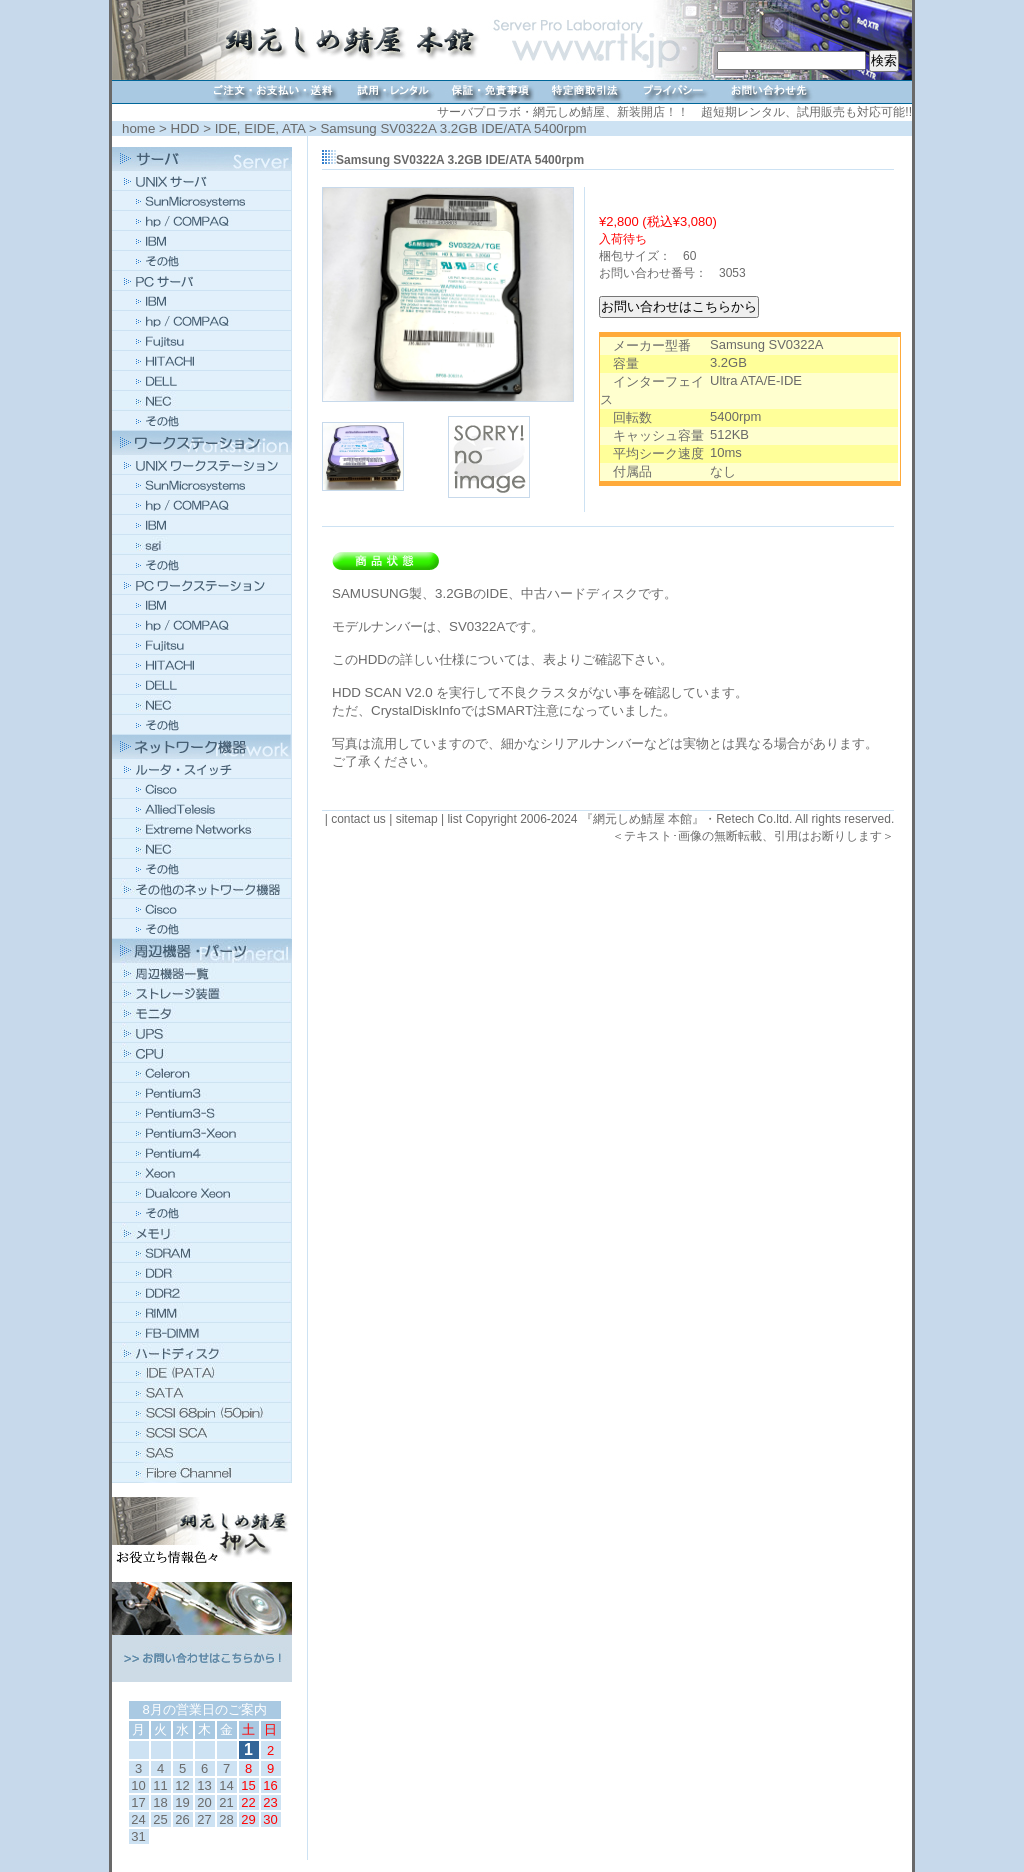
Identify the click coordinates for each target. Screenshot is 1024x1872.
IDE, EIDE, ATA (260, 128)
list (454, 819)
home (138, 128)
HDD (185, 128)
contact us (358, 819)
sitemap (417, 819)
